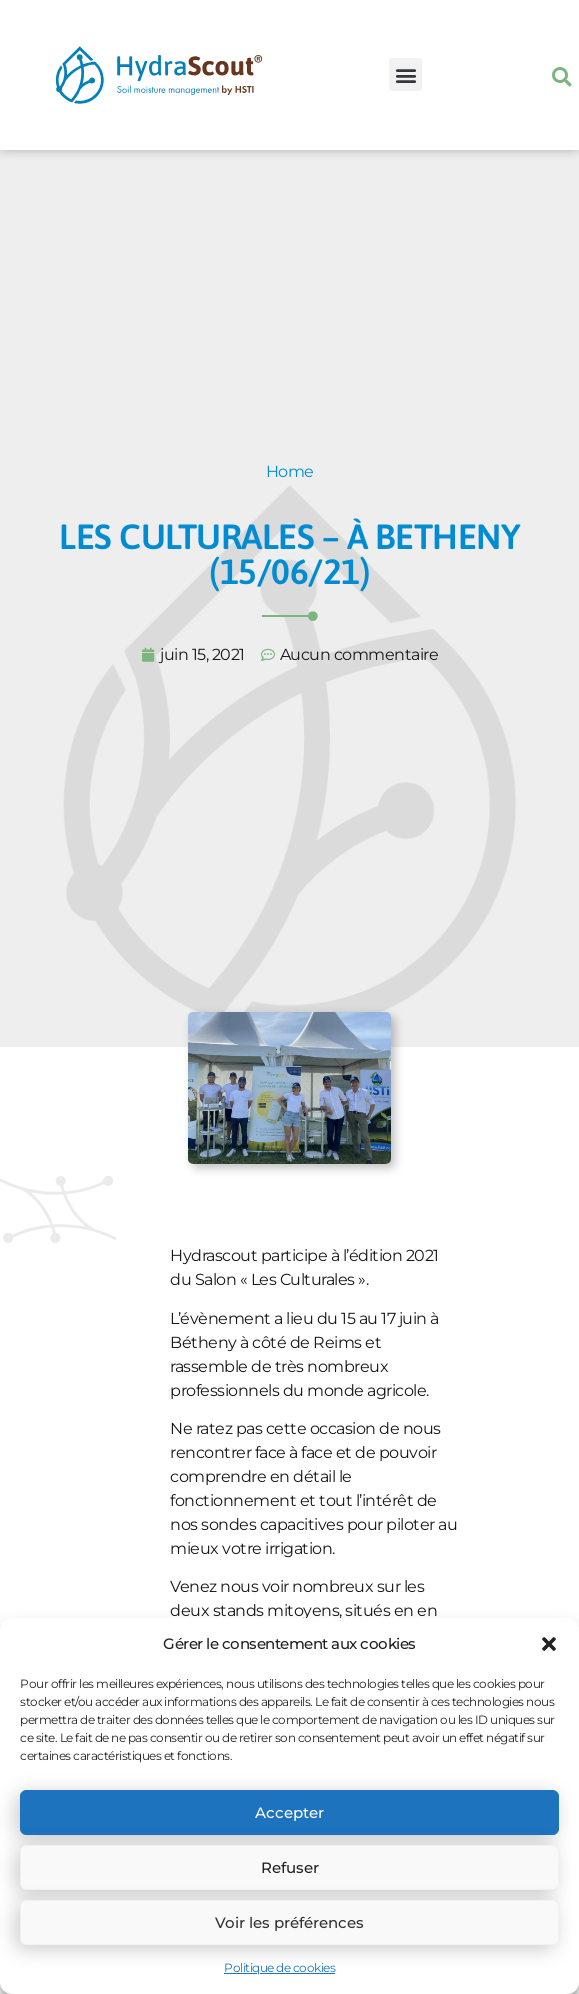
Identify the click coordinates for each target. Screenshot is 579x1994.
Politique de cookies (279, 1967)
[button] (549, 1644)
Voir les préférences (289, 1922)
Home (290, 471)
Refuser (290, 1867)
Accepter (289, 1812)
